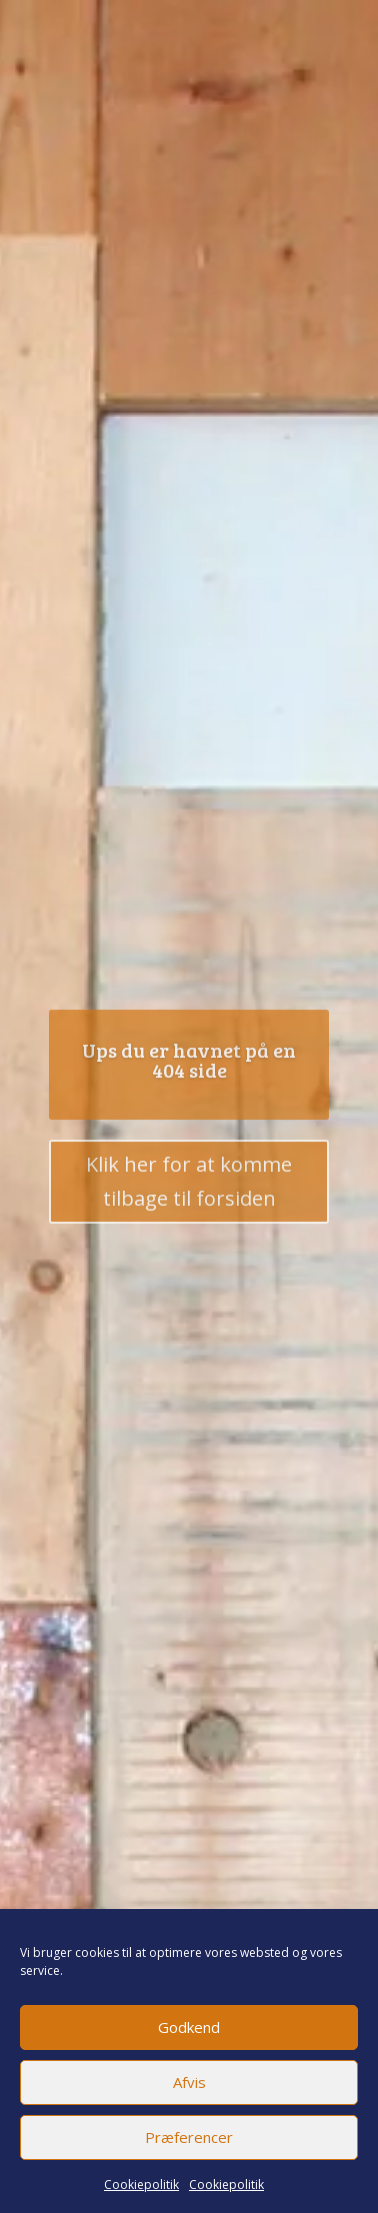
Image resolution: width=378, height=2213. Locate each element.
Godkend (189, 2027)
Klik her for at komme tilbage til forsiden (189, 1184)
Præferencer (189, 2137)
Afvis (189, 2082)
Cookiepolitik (141, 2184)
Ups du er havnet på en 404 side (189, 1063)
